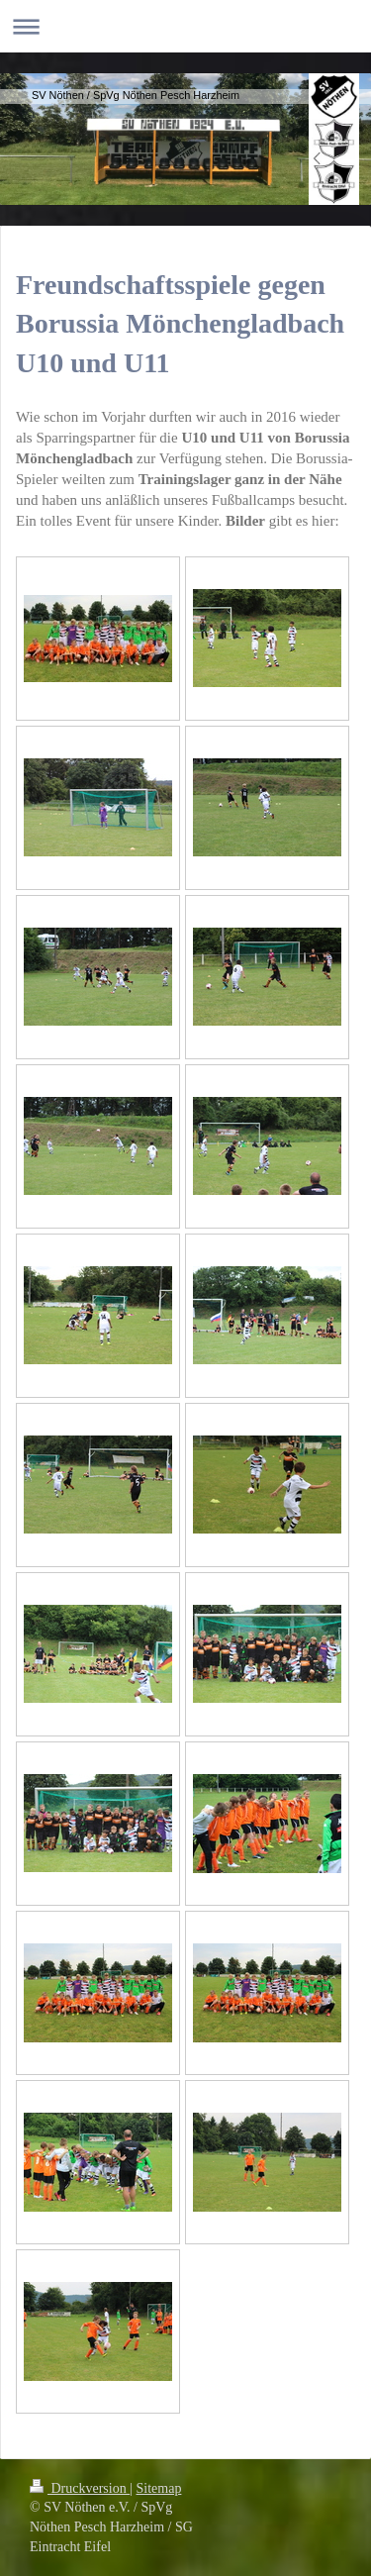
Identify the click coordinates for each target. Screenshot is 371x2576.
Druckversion (80, 2488)
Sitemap (159, 2488)
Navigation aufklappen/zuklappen (185, 26)
